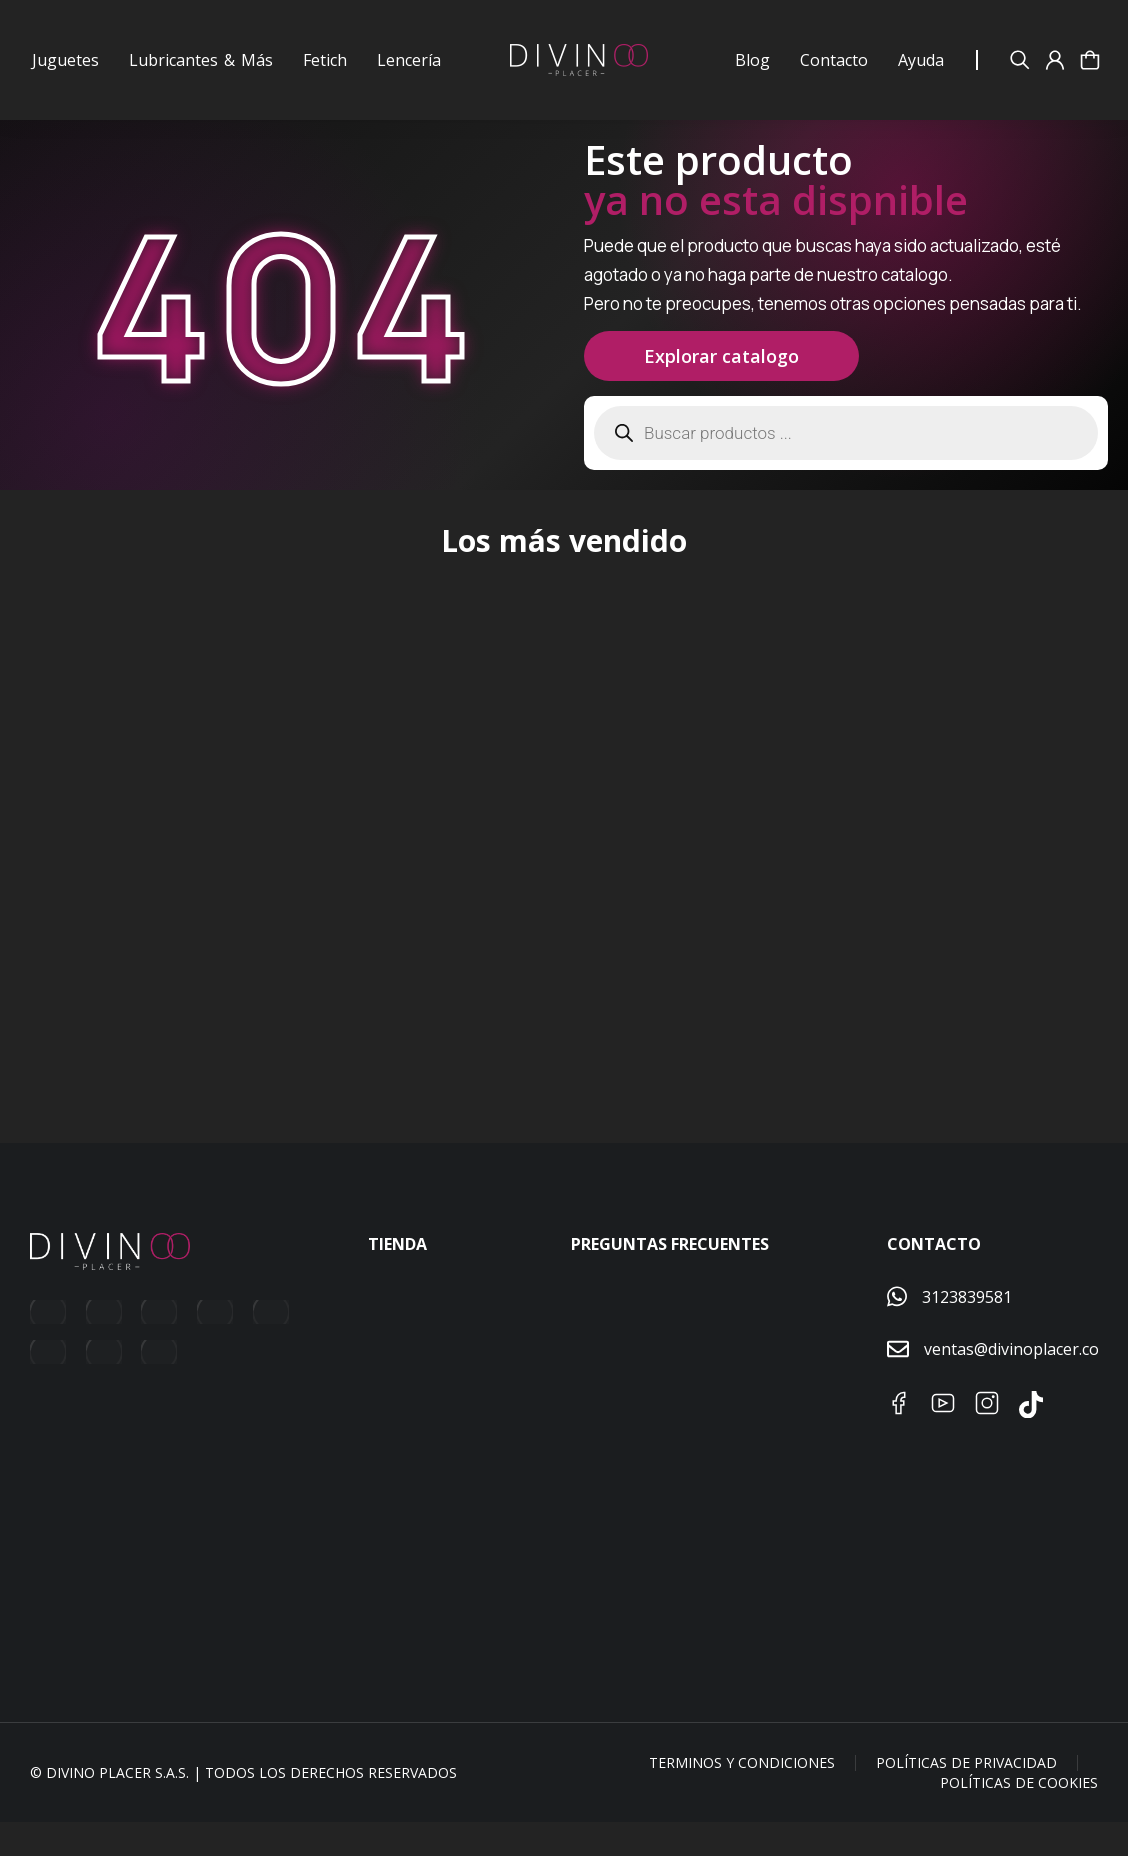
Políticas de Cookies (1019, 1815)
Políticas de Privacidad (966, 1796)
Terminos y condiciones (742, 1796)
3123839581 (967, 1330)
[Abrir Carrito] (1090, 60)
